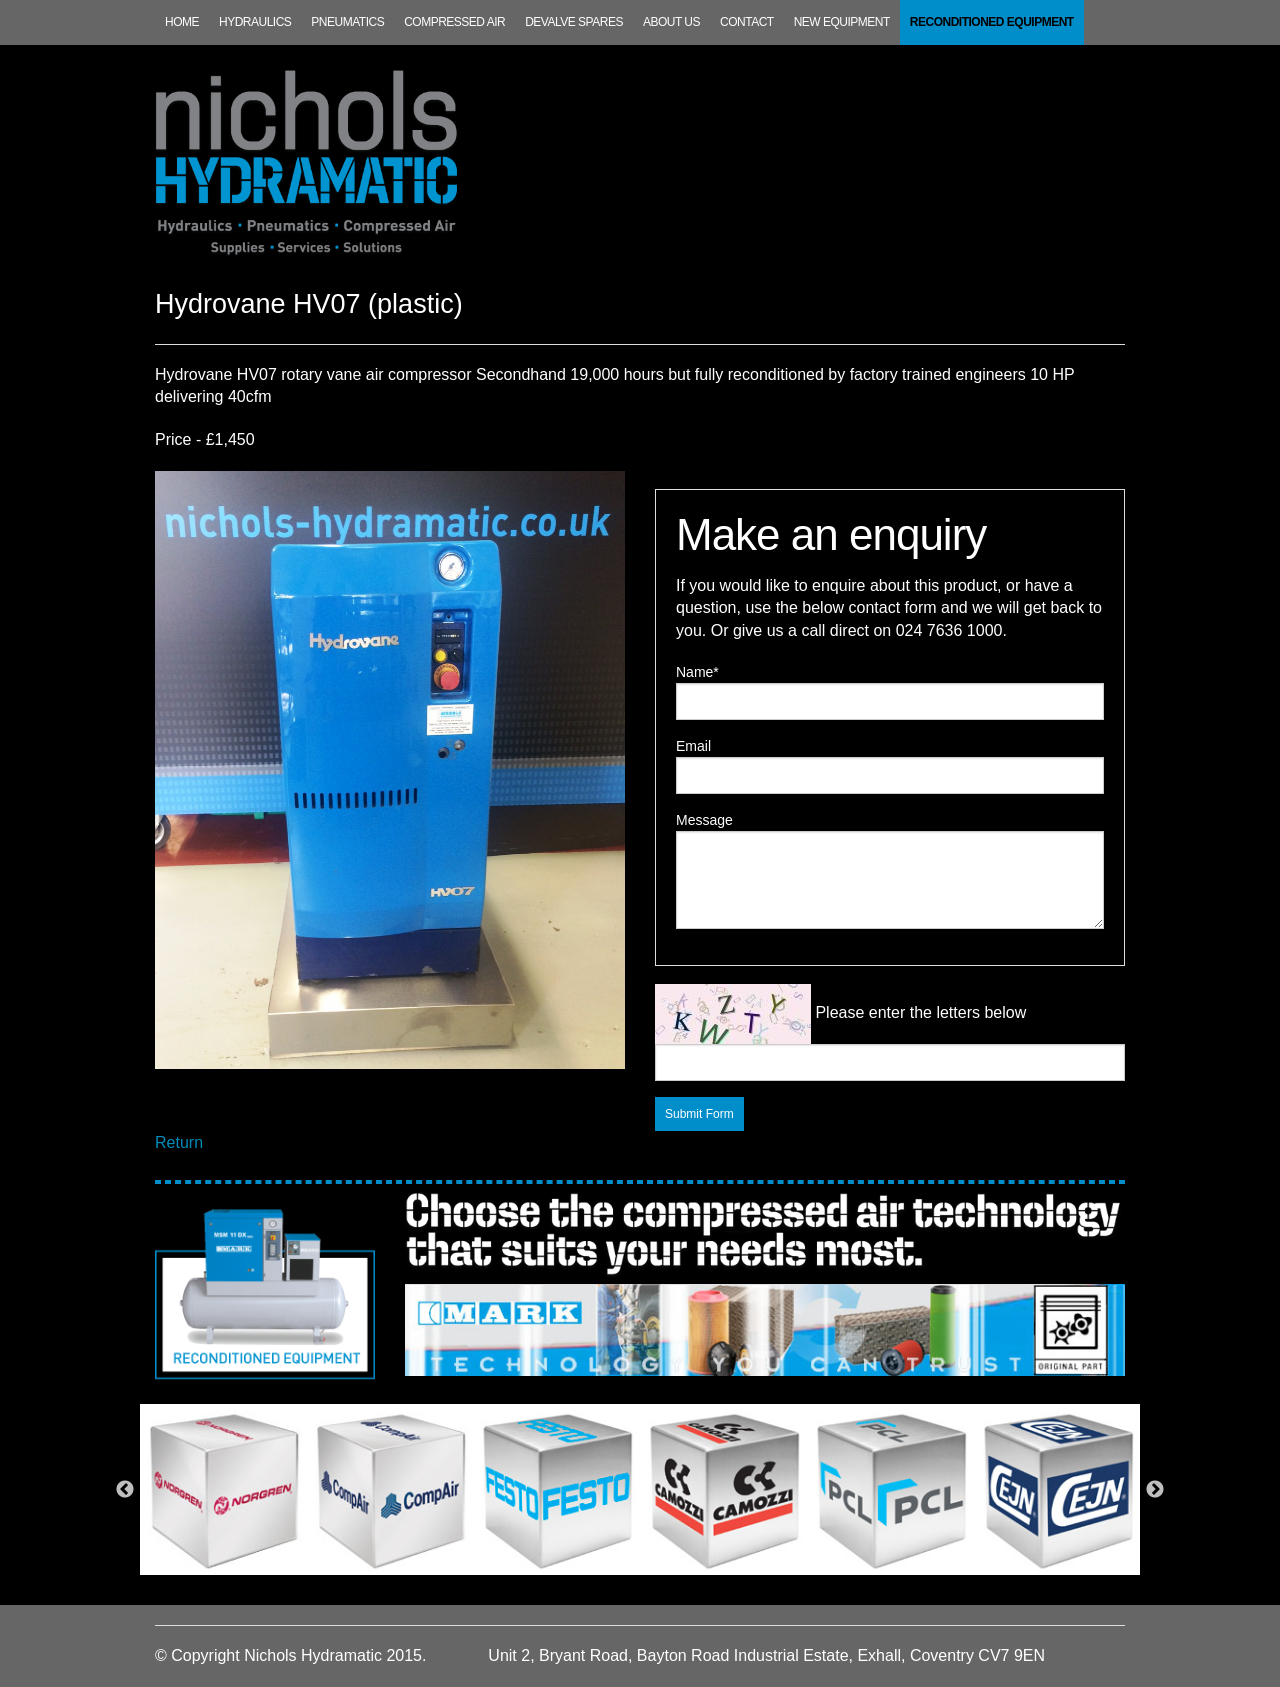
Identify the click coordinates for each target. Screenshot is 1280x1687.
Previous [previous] (125, 1490)
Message (704, 820)
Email (693, 746)
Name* (697, 672)
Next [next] (1155, 1490)
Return (179, 1142)
